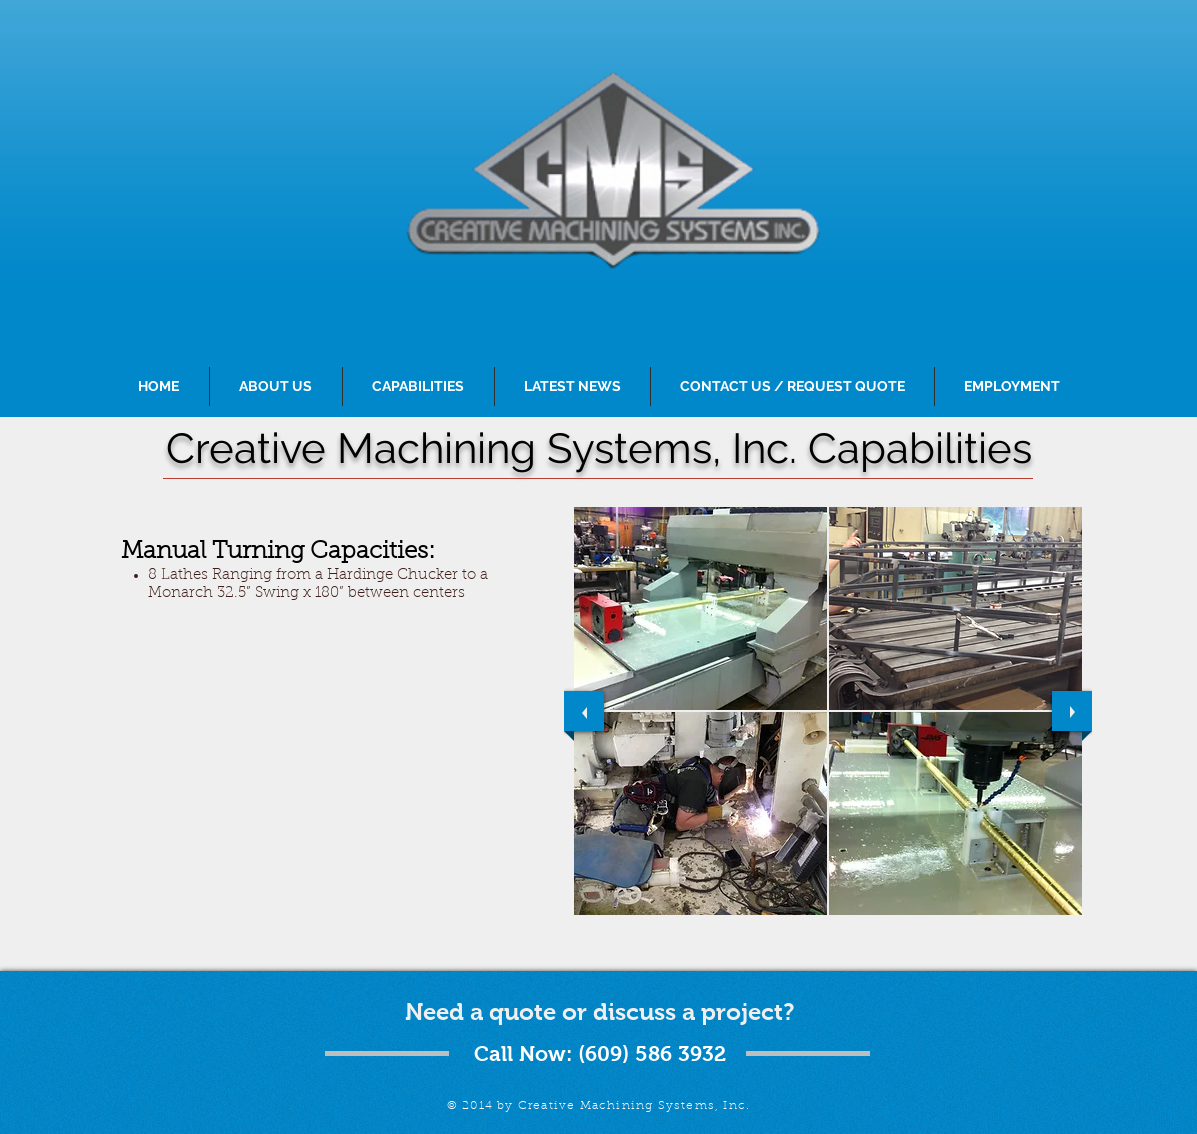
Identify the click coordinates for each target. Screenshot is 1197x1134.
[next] (1072, 711)
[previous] (584, 711)
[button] (700, 608)
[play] (1051, 929)
